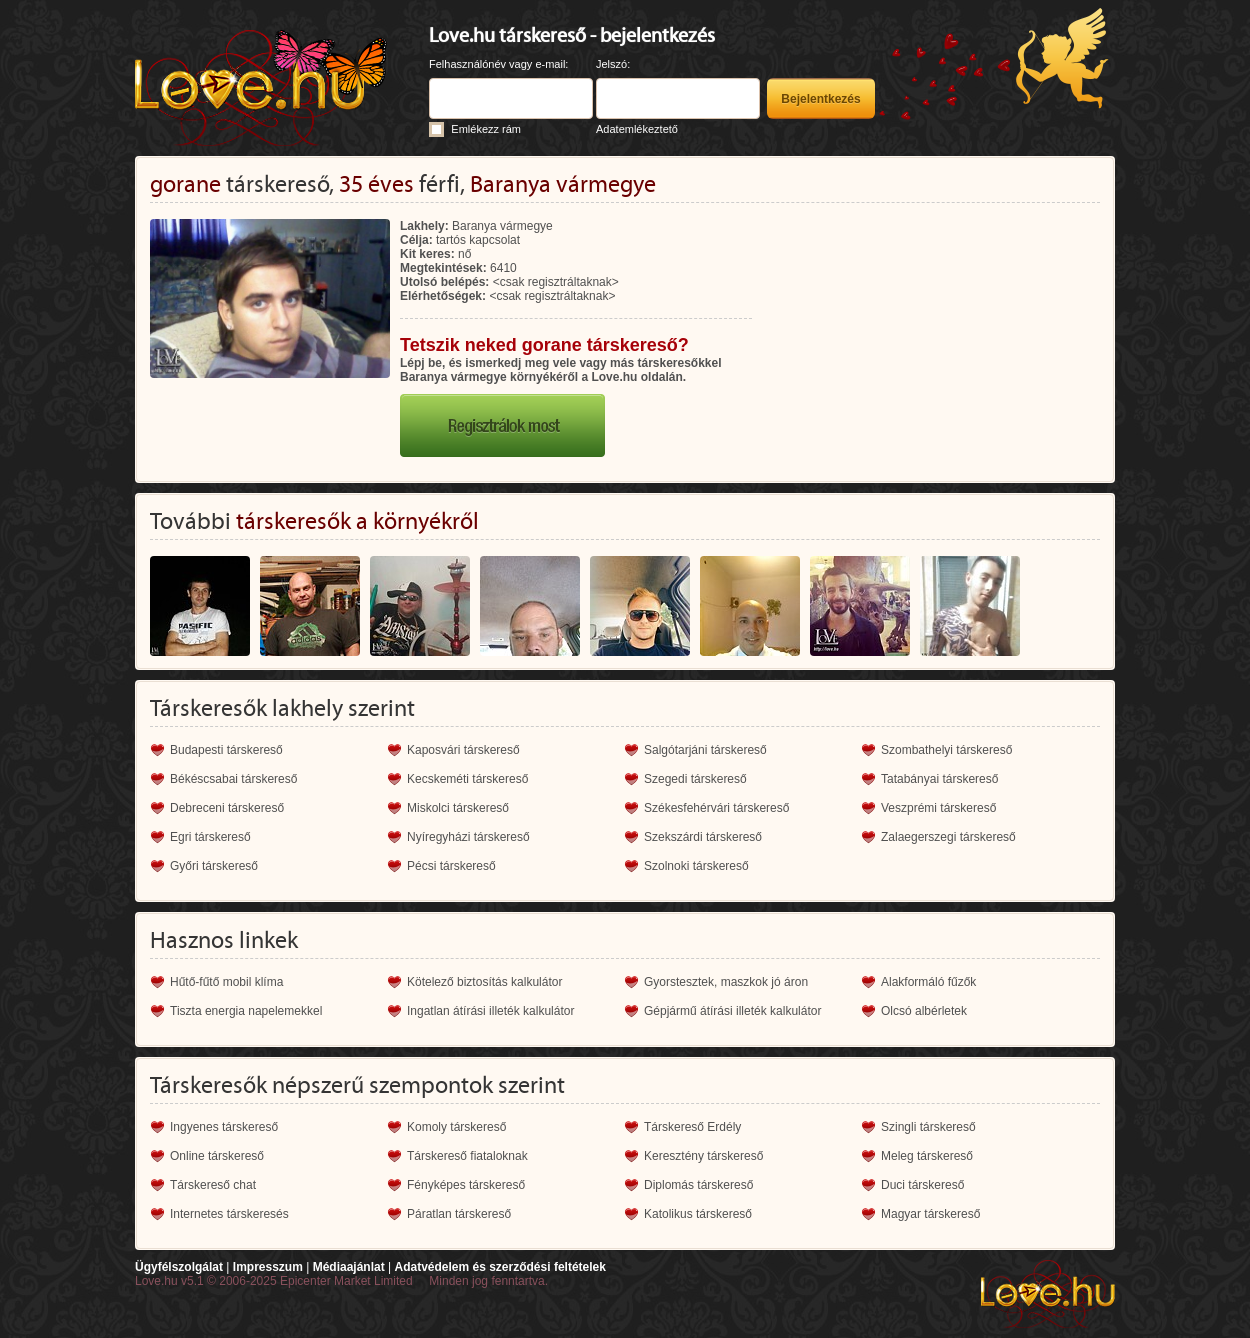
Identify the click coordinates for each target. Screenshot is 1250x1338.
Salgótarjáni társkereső (705, 750)
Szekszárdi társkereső (703, 837)
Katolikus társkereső (698, 1214)
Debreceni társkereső (227, 808)
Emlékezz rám (486, 129)
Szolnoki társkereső (696, 866)
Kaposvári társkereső (463, 750)
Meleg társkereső (927, 1156)
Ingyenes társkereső (224, 1127)
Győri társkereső (214, 866)
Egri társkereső (210, 837)
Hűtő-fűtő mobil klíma (226, 982)
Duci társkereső (922, 1185)
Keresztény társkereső (703, 1156)
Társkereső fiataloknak (467, 1156)
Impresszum (268, 1267)
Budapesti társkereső (226, 750)
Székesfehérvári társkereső (716, 808)
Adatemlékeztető (637, 129)
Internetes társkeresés (229, 1214)
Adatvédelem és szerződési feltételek (499, 1267)
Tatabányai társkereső (939, 779)
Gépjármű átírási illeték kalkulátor (732, 1011)
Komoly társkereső (456, 1127)
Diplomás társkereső (698, 1185)
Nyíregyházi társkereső (468, 837)
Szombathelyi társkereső (946, 750)
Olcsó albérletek (924, 1011)
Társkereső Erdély (692, 1127)
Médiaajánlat (349, 1267)
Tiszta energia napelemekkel (246, 1011)
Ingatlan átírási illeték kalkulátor (490, 1011)
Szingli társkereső (928, 1127)
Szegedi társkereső (695, 779)
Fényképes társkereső (466, 1185)
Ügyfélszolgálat (179, 1267)
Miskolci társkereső (458, 808)
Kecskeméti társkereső (467, 779)
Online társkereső (217, 1156)
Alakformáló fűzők (928, 982)
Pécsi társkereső (451, 866)
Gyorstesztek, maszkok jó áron (726, 982)
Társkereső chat (213, 1185)
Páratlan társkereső (459, 1214)
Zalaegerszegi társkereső (948, 837)
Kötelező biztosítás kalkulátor (484, 982)
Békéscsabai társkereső (233, 779)
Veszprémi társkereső (938, 808)
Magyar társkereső (930, 1214)
